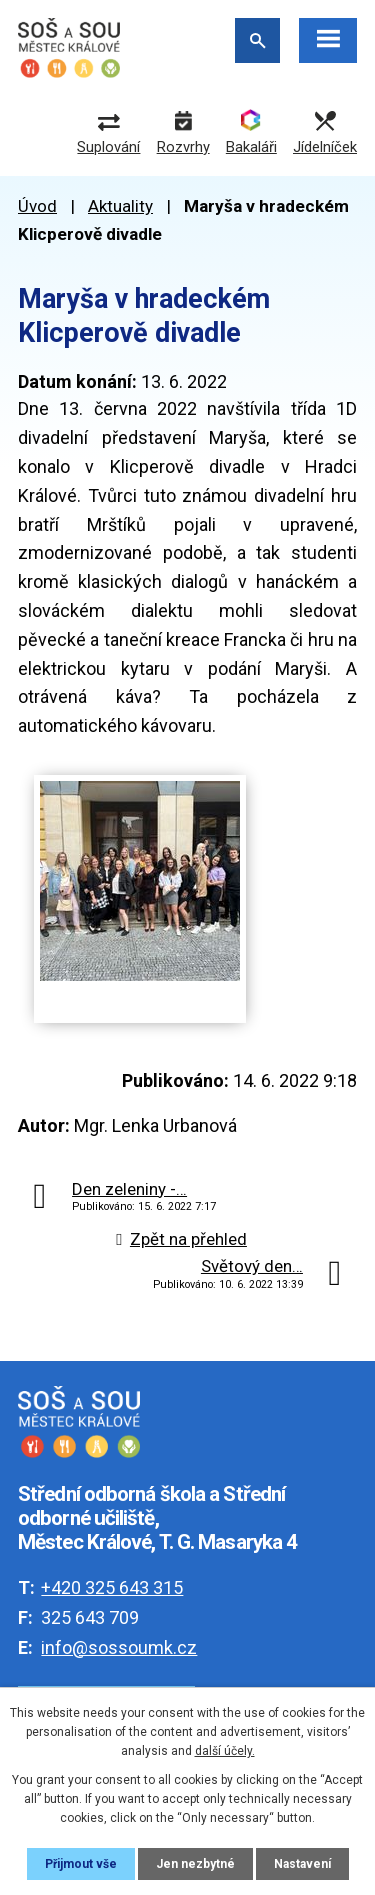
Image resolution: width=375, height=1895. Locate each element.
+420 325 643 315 (112, 1587)
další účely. (225, 1751)
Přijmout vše (81, 1864)
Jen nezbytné (195, 1864)
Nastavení (302, 1864)
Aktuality (120, 206)
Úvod (37, 206)
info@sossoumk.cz (119, 1647)
